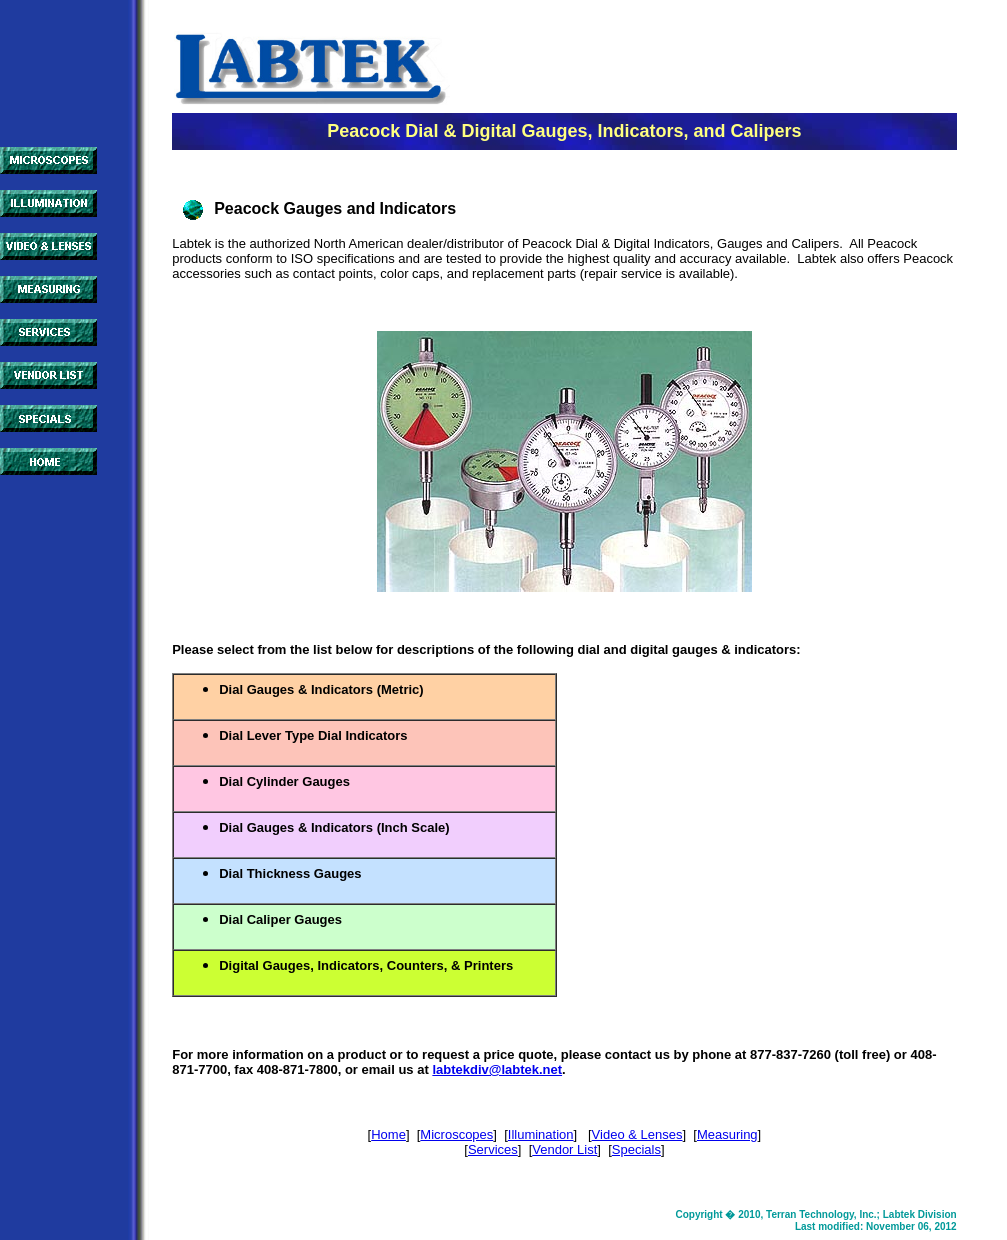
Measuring (727, 1134)
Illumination (541, 1134)
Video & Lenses (637, 1134)
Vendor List (564, 1149)
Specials (636, 1149)
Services (493, 1149)
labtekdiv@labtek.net (497, 1069)
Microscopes (456, 1134)
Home (388, 1134)
